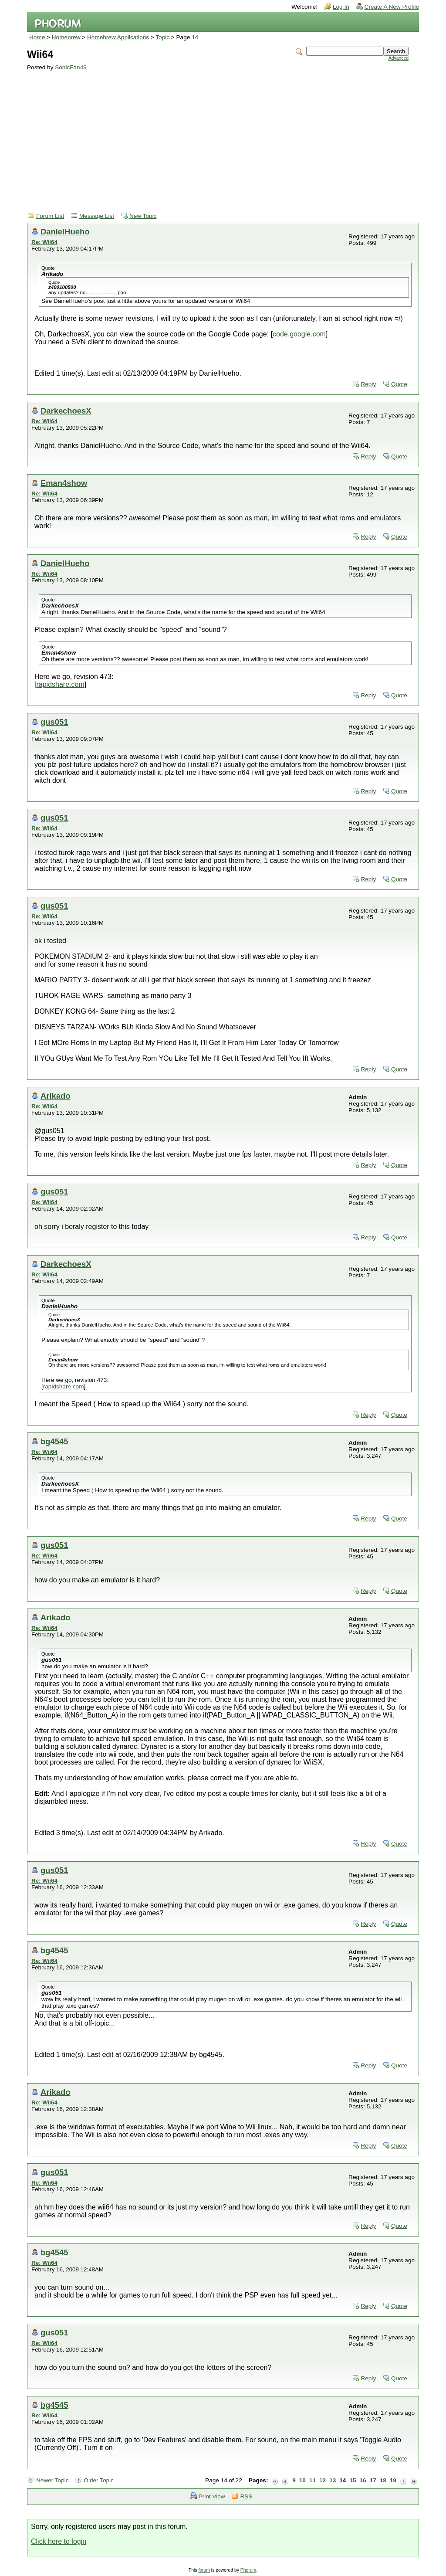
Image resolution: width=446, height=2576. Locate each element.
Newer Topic (52, 2480)
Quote (399, 384)
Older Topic (99, 2480)
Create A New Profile (392, 6)
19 (393, 2480)
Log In (341, 6)
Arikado (55, 1095)
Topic (162, 37)
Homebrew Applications (118, 37)
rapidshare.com (60, 684)
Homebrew (66, 37)
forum (204, 2570)
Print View (212, 2496)
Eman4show (64, 483)
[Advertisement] (218, 136)
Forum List (50, 216)
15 (352, 2480)
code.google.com (299, 334)
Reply (368, 384)
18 (383, 2480)
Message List (96, 216)
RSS (246, 2496)
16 (363, 2480)
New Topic (142, 216)
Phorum (248, 2570)
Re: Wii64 (44, 242)
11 (312, 2480)
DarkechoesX (66, 410)
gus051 (54, 721)
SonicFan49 (71, 67)
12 (322, 2480)
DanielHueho (65, 231)
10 (302, 2480)
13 (332, 2480)
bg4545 (54, 1441)
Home (37, 37)
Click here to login (58, 2541)
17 (373, 2480)
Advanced (399, 58)
